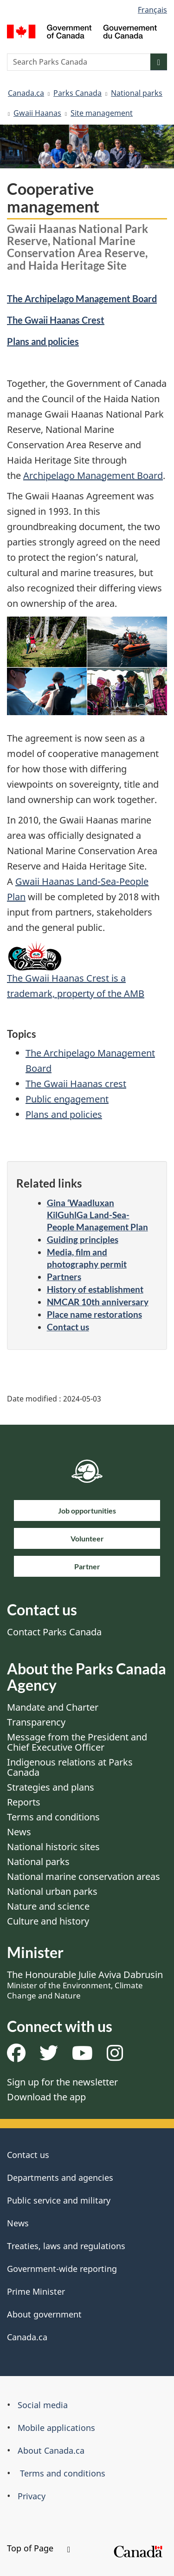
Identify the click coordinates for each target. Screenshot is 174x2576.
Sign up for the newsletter (62, 2082)
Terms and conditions (53, 1817)
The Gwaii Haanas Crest (55, 319)
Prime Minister (36, 2291)
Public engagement (67, 1099)
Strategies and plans (50, 1787)
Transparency (36, 1722)
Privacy (31, 2496)
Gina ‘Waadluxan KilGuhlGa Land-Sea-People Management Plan (97, 1214)
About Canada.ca (51, 2450)
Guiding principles (82, 1239)
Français (152, 10)
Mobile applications (56, 2427)
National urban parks (52, 1891)
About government (44, 2314)
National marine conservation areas (83, 1876)
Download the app (46, 2097)
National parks (136, 93)
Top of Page (38, 2548)
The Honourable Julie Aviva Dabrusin (85, 1984)
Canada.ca (26, 93)
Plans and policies (43, 341)
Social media (43, 2404)
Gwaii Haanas (37, 113)
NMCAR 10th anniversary (97, 1301)
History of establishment (95, 1289)
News (19, 1832)
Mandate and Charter (52, 1707)
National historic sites (53, 1846)
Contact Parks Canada (54, 1632)
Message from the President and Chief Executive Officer (77, 1742)
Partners (64, 1276)
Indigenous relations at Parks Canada (70, 1767)
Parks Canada (77, 93)
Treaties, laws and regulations (66, 2245)
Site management (102, 113)
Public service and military (58, 2200)
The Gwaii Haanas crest (76, 1083)
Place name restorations (94, 1314)
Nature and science (48, 1906)
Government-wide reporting (62, 2268)
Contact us (68, 1326)
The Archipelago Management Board (82, 298)
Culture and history (48, 1921)
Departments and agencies (60, 2177)
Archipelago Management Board (93, 475)
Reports (23, 1802)
